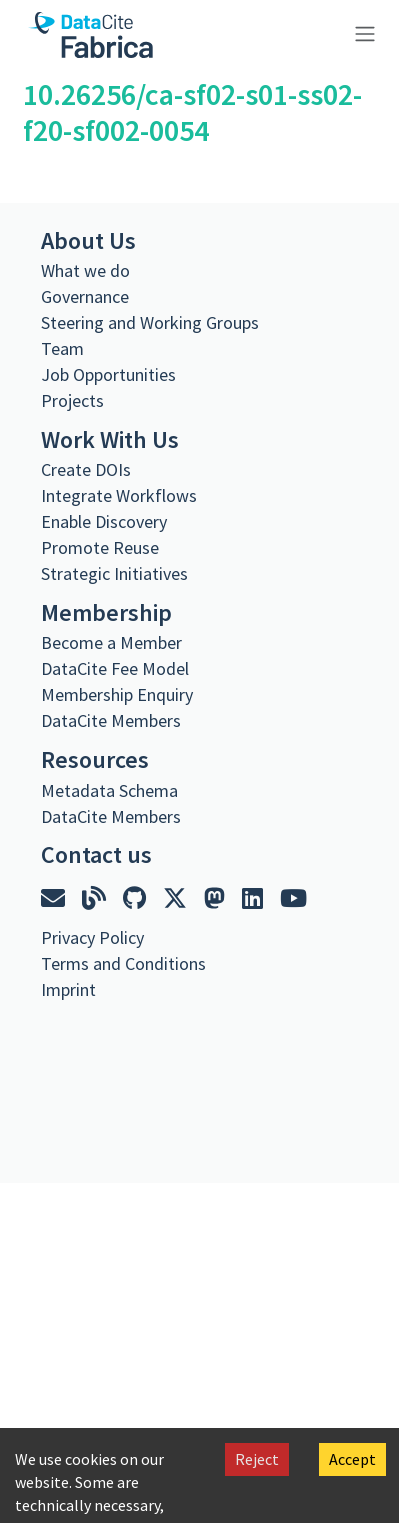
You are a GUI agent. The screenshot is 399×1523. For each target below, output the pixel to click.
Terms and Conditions (123, 963)
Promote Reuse (100, 547)
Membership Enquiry (117, 694)
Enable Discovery (104, 521)
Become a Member (111, 642)
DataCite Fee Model (115, 668)
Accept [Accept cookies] (352, 1459)
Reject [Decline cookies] (257, 1459)
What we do (85, 270)
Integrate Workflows (119, 495)
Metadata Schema (109, 790)
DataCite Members (111, 720)
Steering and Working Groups (150, 322)
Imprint (68, 989)
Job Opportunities (108, 374)
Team (62, 348)
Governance (85, 296)
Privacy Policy (92, 937)
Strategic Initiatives (114, 573)
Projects (72, 400)
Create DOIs (86, 469)
